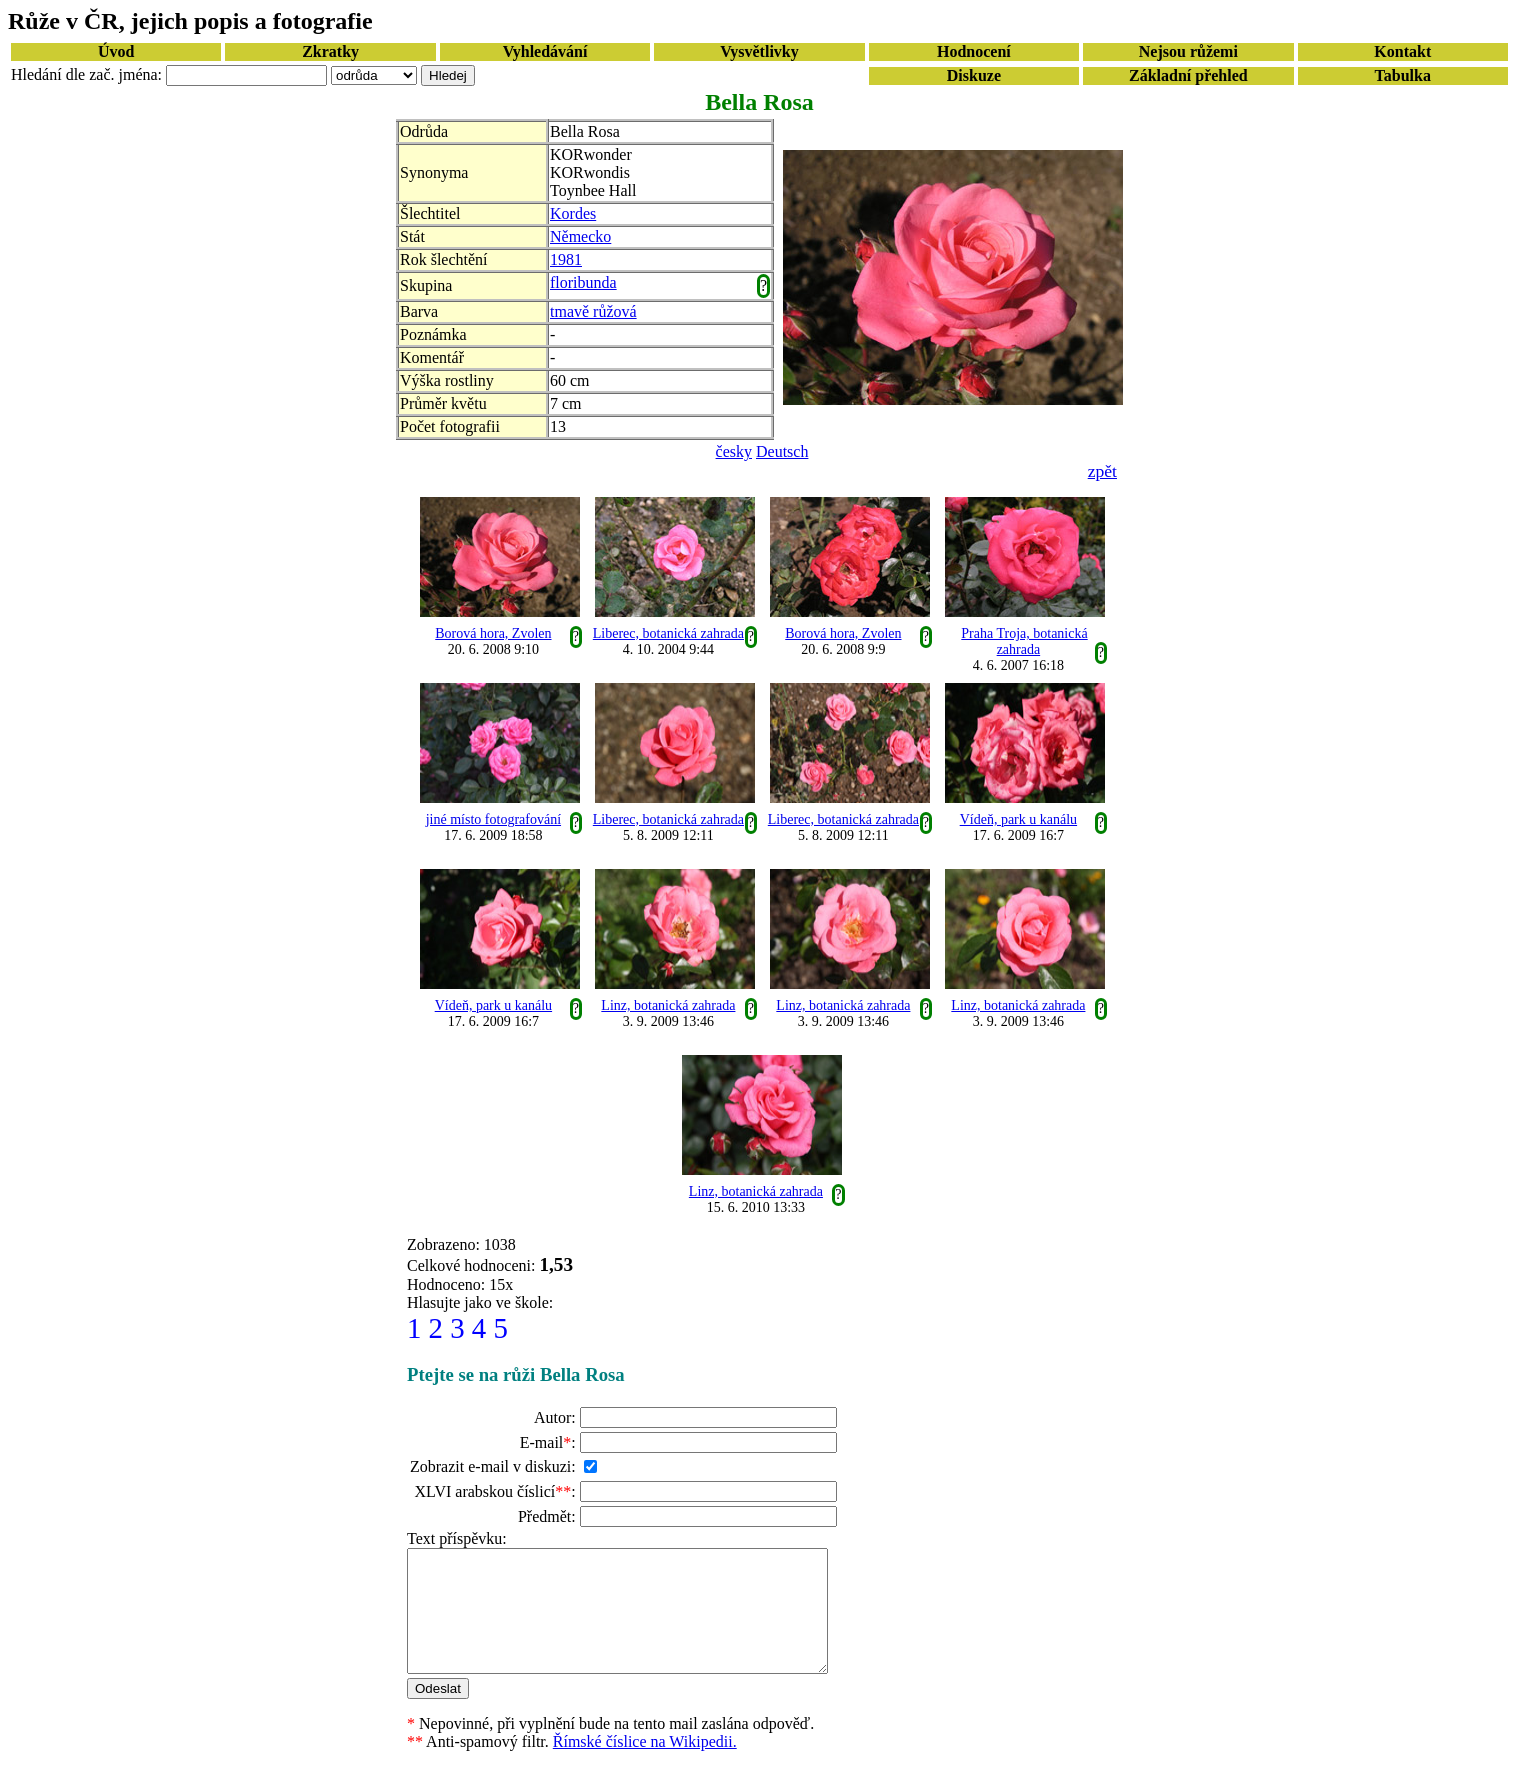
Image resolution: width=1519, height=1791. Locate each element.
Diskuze (974, 75)
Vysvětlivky (759, 51)
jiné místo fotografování (493, 819)
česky (734, 451)
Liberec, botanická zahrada (668, 633)
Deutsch (782, 451)
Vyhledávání (545, 51)
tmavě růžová (593, 311)
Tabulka (1403, 75)
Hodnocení (974, 51)
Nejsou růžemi (1188, 51)
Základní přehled (1188, 75)
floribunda (583, 282)
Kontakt (1402, 51)
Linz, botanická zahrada (668, 1005)
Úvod (116, 51)
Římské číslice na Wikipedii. (645, 1765)
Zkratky (330, 51)
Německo (580, 236)
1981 (566, 259)
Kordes (573, 213)
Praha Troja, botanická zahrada (1024, 641)
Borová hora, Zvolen (493, 633)
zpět (1102, 471)
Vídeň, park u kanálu (1018, 819)
